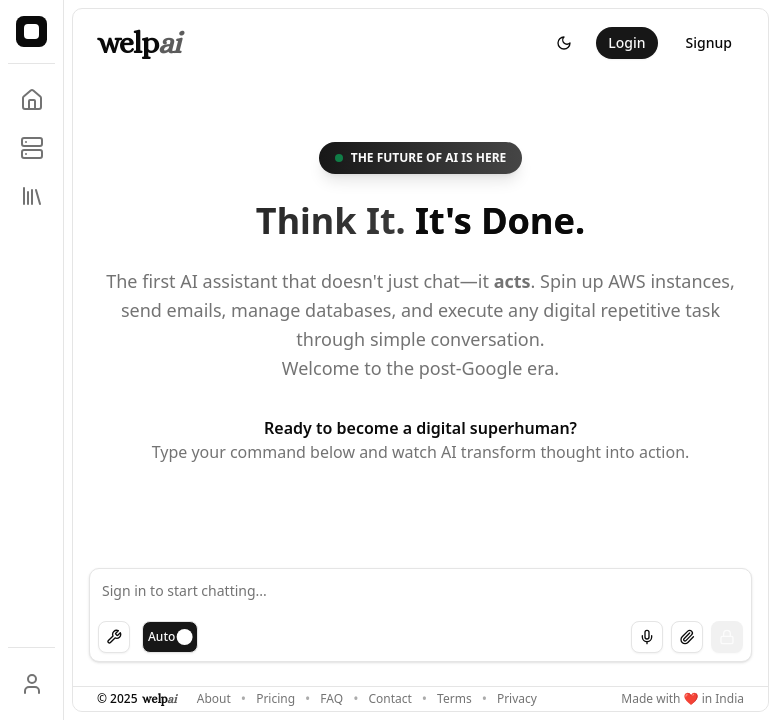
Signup (709, 42)
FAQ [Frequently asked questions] (331, 699)
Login (626, 42)
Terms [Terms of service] (454, 699)
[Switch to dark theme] (564, 43)
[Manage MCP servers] (32, 148)
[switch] (170, 637)
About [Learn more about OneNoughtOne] (214, 699)
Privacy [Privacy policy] (517, 699)
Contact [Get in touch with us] (389, 699)
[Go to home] (32, 100)
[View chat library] (32, 196)
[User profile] (32, 684)
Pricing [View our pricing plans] (275, 699)
